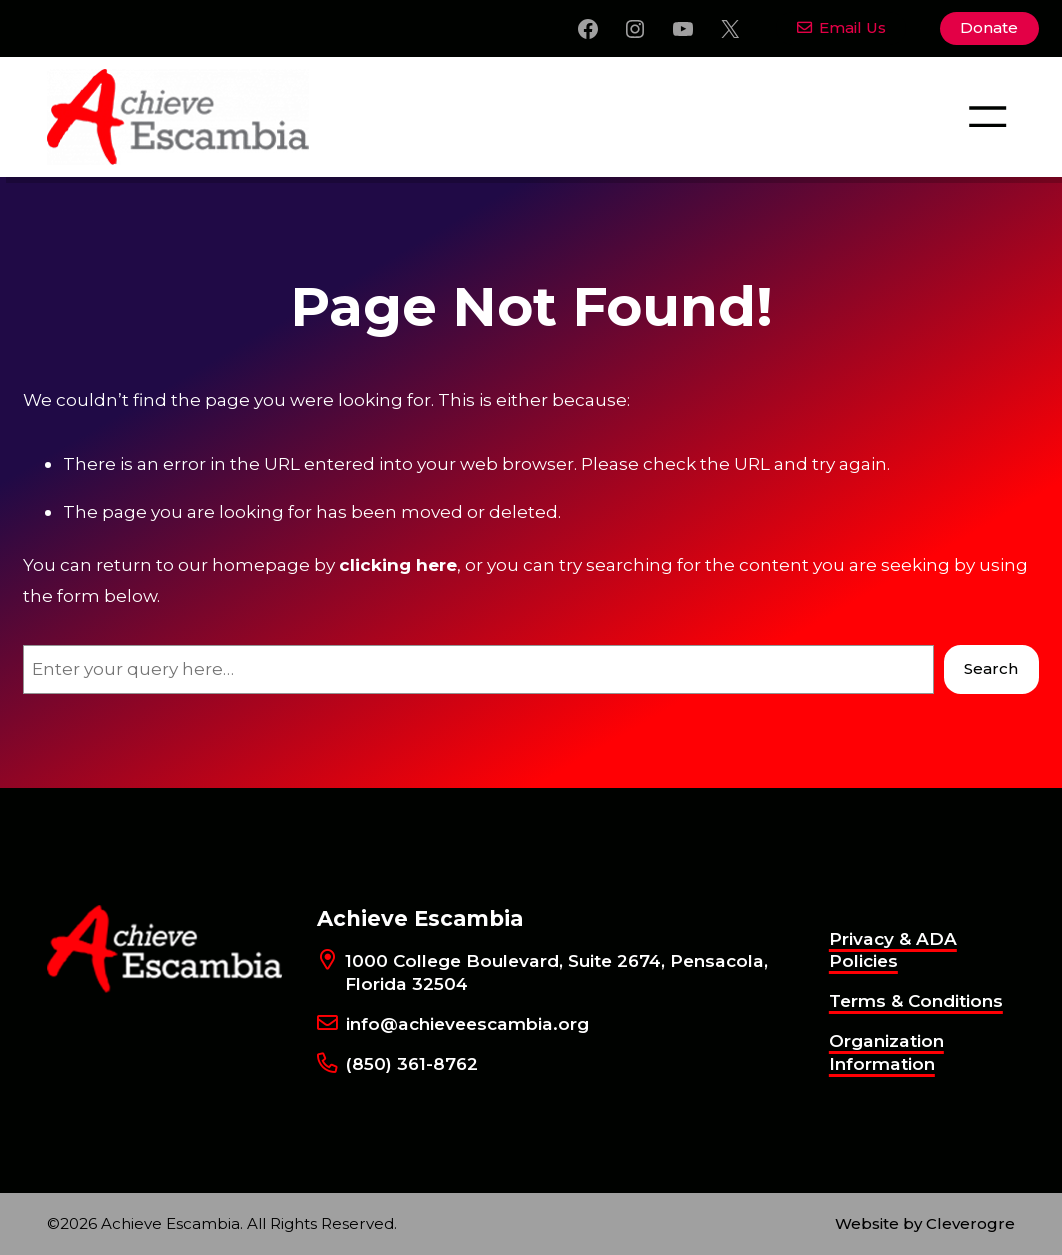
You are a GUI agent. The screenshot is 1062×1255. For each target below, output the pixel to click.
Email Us (842, 27)
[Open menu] (987, 116)
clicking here (398, 564)
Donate (989, 27)
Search (991, 668)
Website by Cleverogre (925, 1223)
